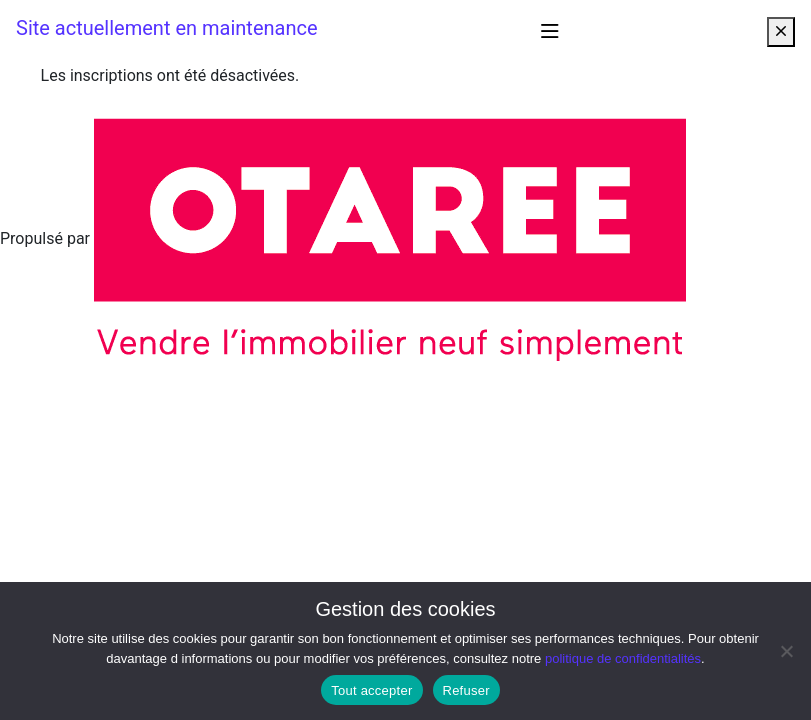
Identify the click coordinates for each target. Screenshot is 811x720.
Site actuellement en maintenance (167, 28)
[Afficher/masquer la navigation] (550, 32)
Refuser (466, 690)
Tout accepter (371, 690)
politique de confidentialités (623, 658)
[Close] (781, 32)
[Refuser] (786, 651)
